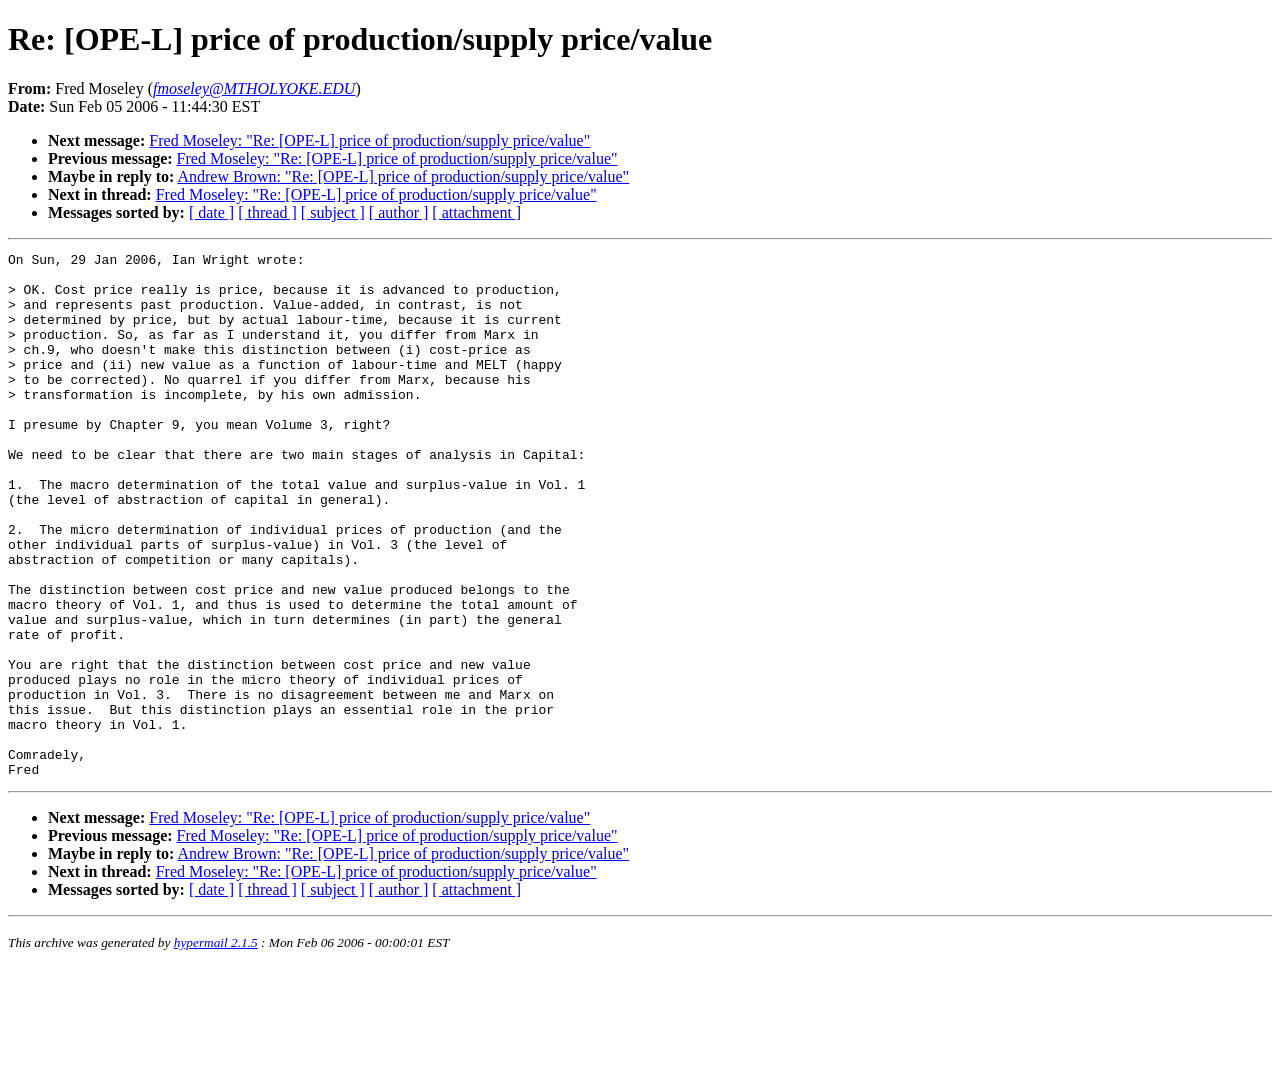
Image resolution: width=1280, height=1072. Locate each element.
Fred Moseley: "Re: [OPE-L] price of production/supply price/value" (369, 140)
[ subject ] (333, 212)
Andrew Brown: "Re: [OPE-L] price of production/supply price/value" (403, 176)
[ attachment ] (476, 212)
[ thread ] (267, 212)
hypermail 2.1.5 (216, 1047)
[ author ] (399, 212)
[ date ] (211, 212)
